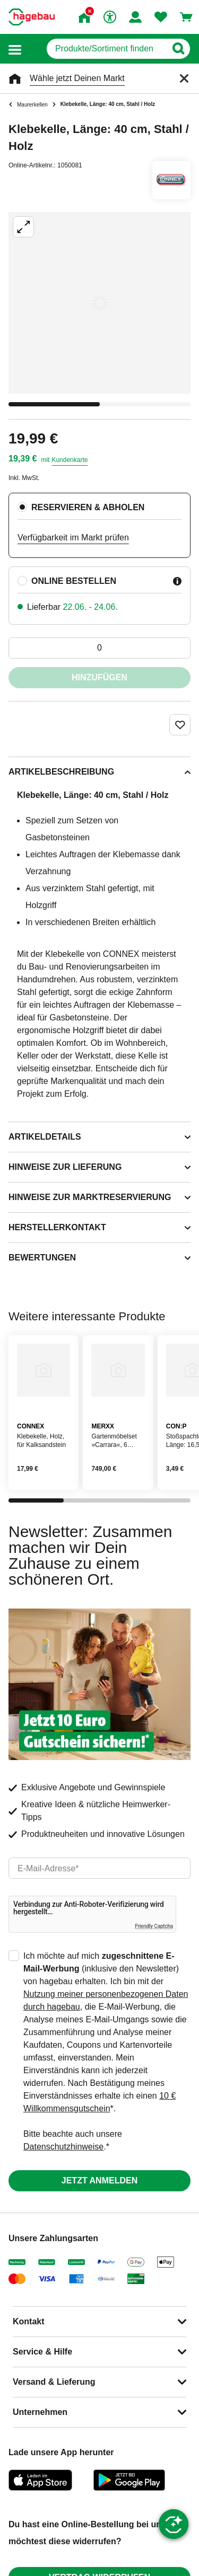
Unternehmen (40, 2412)
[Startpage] (31, 16)
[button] (14, 49)
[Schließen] (184, 78)
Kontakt (29, 2321)
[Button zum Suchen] (178, 49)
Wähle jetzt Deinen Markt (77, 78)
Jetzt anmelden (99, 2180)
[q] (106, 49)
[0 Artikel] (99, 648)
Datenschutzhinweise (63, 2146)
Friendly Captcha (154, 1926)
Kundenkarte (69, 460)
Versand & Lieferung (54, 2381)
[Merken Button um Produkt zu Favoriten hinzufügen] (180, 724)
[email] (99, 1868)
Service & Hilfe (42, 2351)
